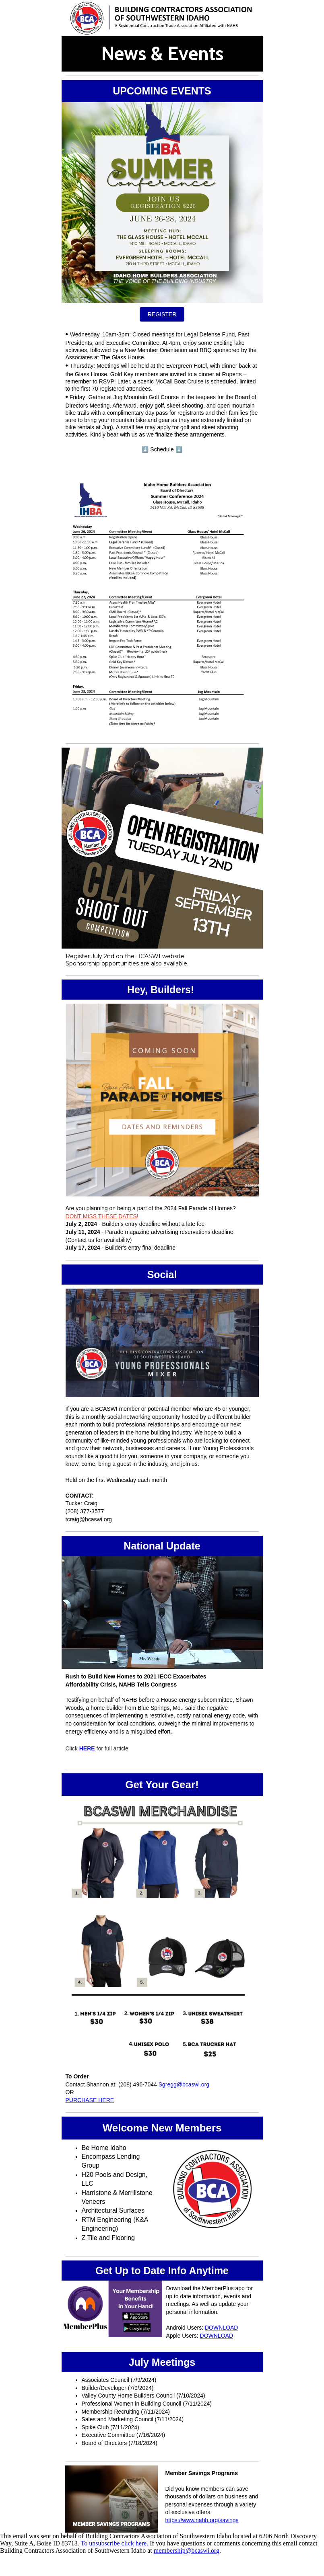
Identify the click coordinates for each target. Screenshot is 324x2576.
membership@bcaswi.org (186, 2550)
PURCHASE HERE (90, 2100)
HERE (87, 1748)
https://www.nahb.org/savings (202, 2520)
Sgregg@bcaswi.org (184, 2084)
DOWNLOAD (221, 2327)
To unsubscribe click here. (115, 2543)
